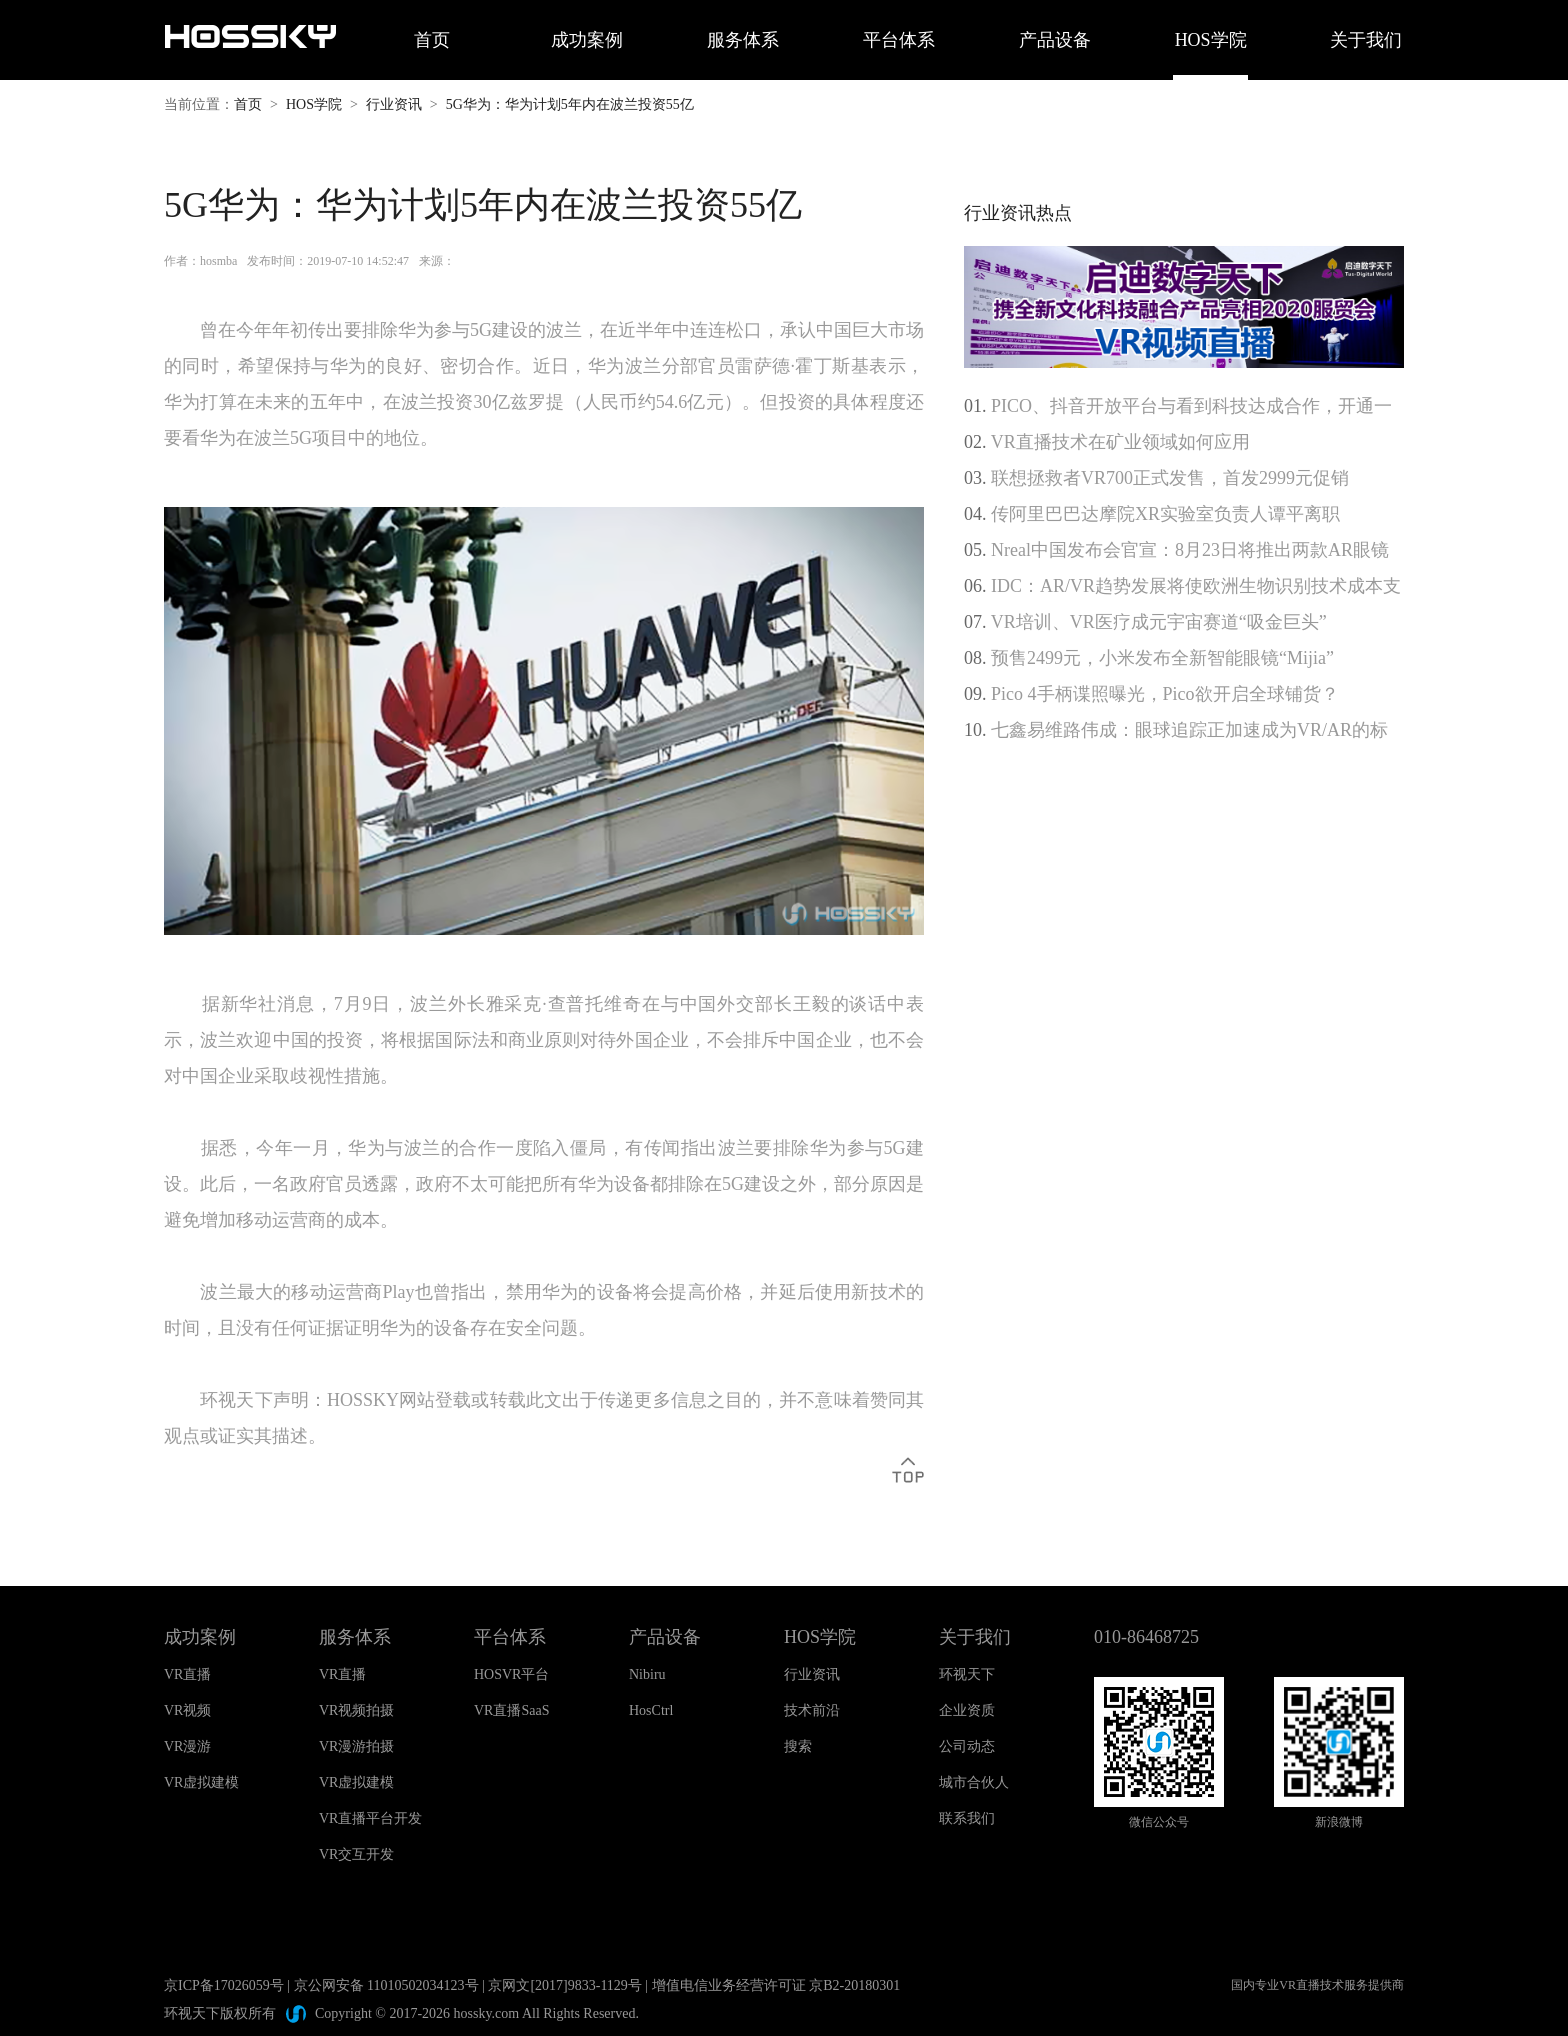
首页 (432, 40)
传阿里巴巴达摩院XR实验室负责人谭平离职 (1165, 514)
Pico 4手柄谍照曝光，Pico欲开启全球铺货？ (1165, 694)
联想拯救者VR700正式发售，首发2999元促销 (1170, 478)
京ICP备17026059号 (224, 1985)
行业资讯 (394, 104)
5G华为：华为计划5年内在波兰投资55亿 (570, 104)
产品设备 (1055, 40)
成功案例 (587, 40)
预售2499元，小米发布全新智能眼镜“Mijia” (1162, 658)
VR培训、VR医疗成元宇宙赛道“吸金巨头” (1159, 622)
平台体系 (899, 40)
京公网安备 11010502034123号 (386, 1985)
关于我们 (1366, 40)
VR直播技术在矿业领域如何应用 (1120, 442)
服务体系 (743, 40)
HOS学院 (1211, 40)
